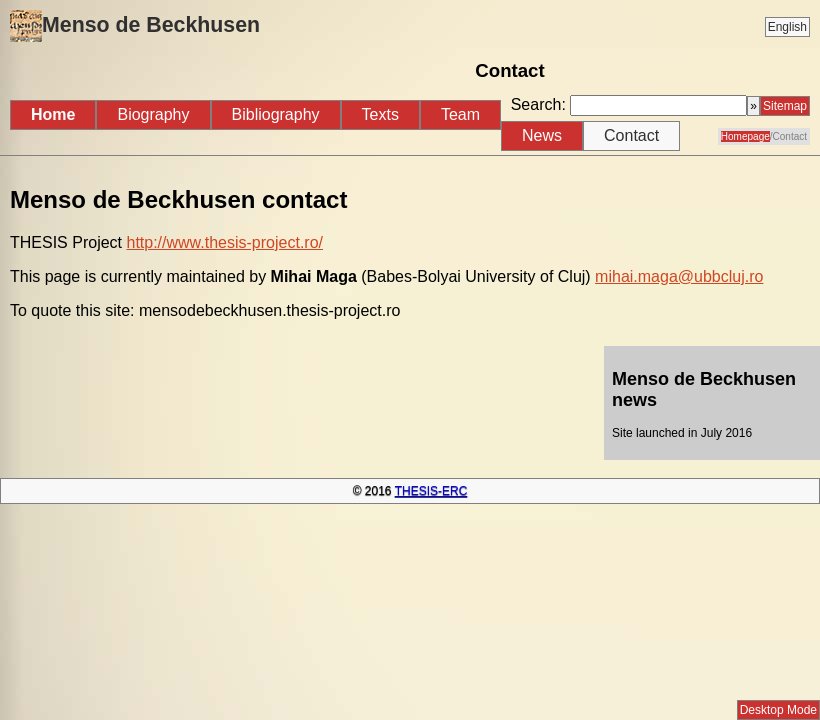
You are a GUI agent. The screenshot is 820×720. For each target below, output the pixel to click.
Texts (380, 114)
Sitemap (785, 106)
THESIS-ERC (431, 491)
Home (53, 114)
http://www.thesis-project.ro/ (224, 242)
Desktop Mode (778, 710)
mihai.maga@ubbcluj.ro (679, 276)
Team (460, 114)
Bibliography (276, 114)
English (787, 27)
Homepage (745, 136)
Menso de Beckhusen (135, 26)
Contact (631, 135)
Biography (153, 114)
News (542, 135)
